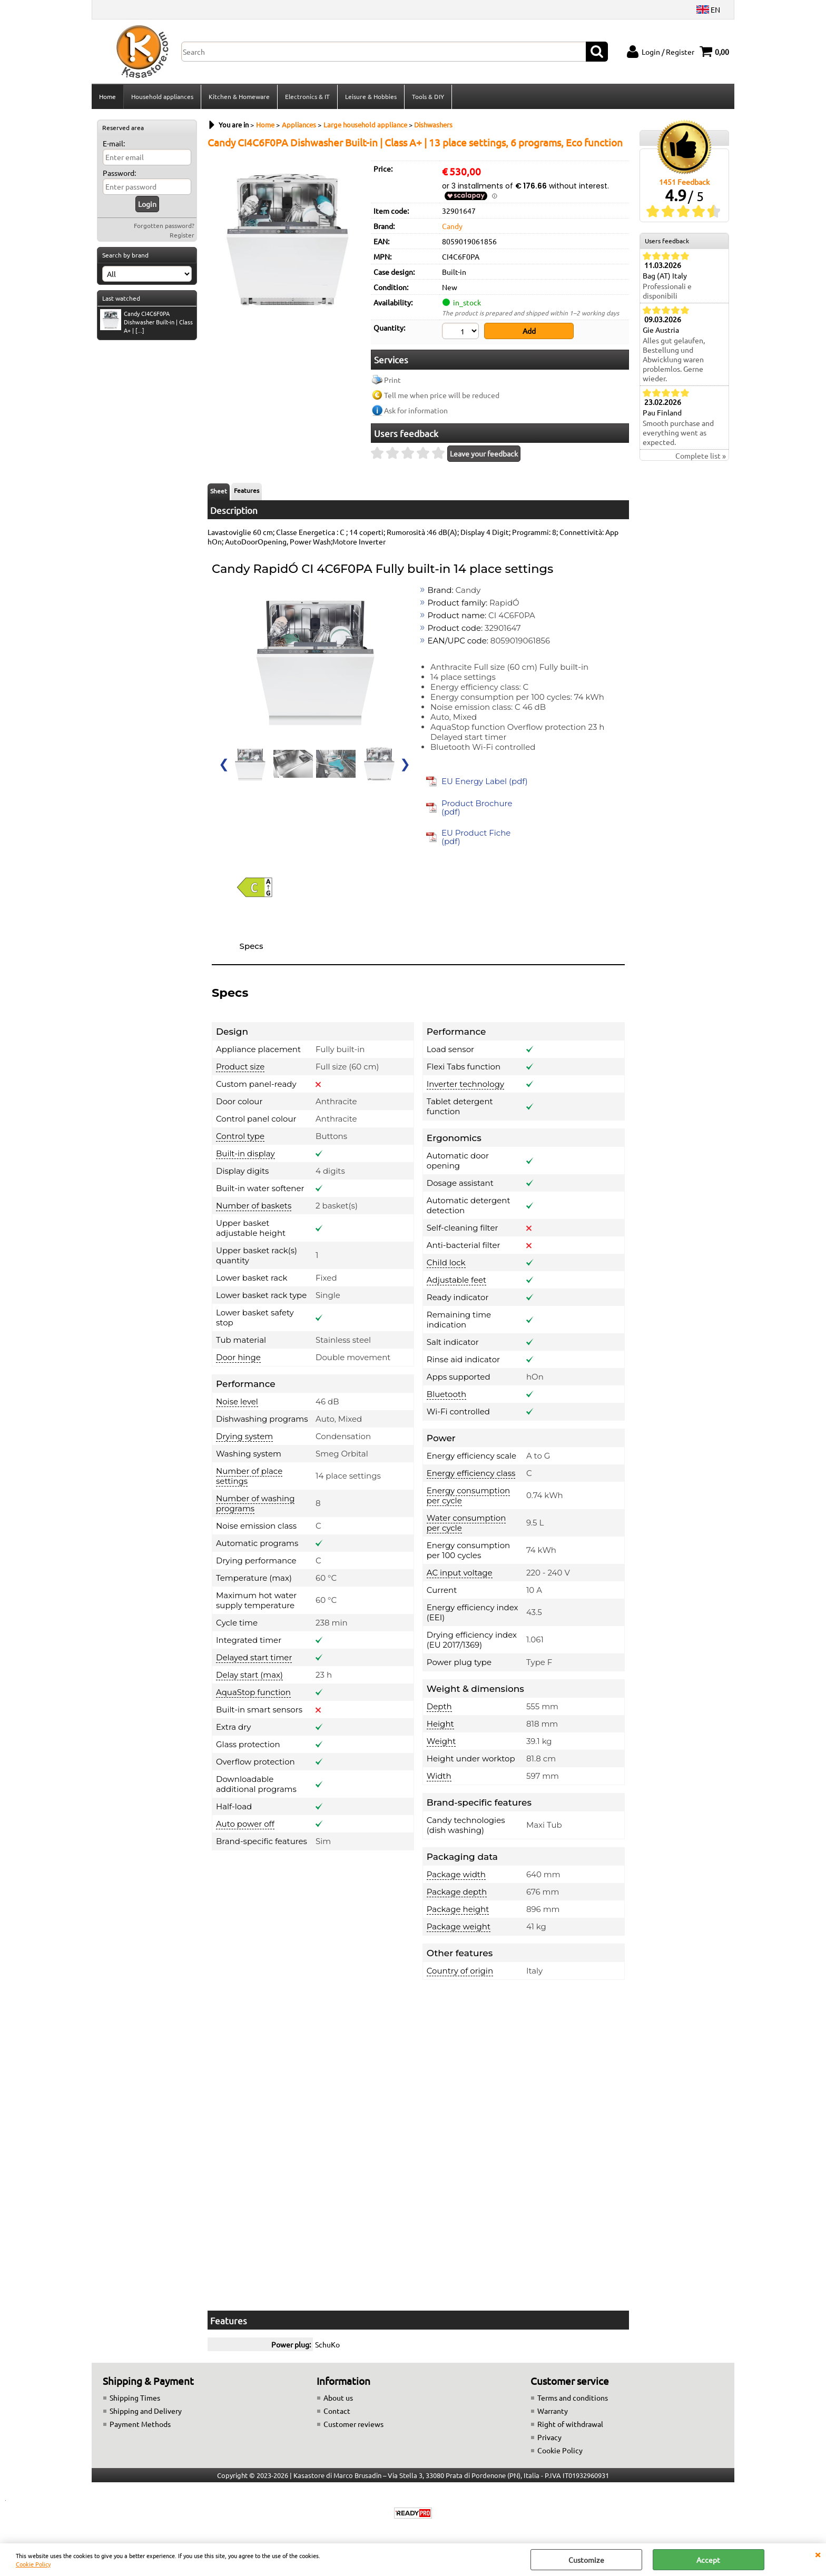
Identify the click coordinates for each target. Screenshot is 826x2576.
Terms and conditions (572, 2397)
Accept (708, 2559)
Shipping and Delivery (146, 2410)
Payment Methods (140, 2424)
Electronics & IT (307, 96)
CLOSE (817, 2554)
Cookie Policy (33, 2564)
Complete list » (700, 455)
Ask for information (416, 410)
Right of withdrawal (570, 2424)
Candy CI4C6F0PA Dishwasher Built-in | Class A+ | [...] (146, 321)
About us (338, 2397)
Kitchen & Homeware (239, 96)
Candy (452, 226)
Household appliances (162, 96)
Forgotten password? (164, 225)
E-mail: (114, 143)
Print (392, 379)
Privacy (549, 2437)
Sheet (218, 491)
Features (246, 490)
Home (107, 96)
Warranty (552, 2410)
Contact (336, 2410)
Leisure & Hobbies (371, 96)
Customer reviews (353, 2424)
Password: (119, 172)
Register (182, 235)
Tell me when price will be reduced (441, 395)
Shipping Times (135, 2397)
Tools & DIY (428, 96)
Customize (586, 2559)
